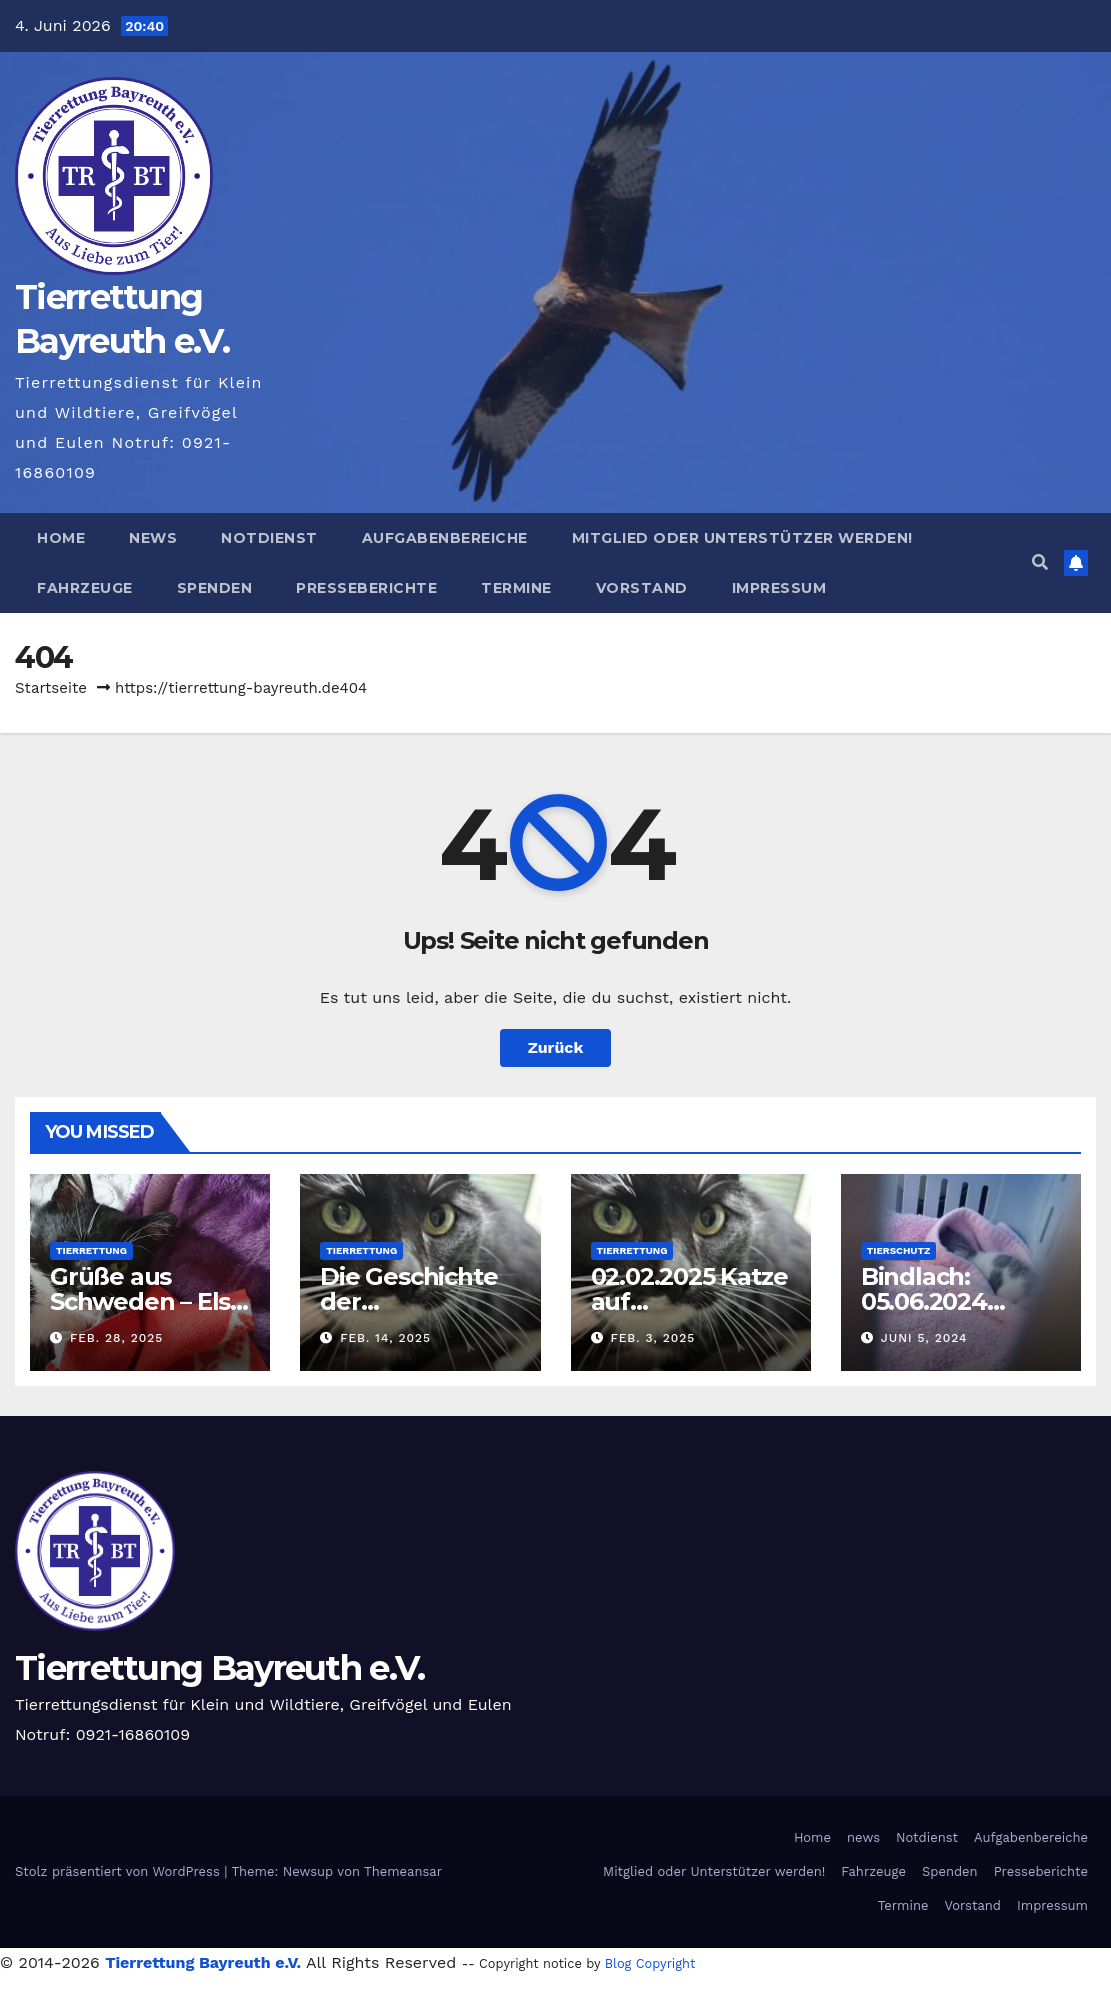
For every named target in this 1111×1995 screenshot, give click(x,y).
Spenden (215, 588)
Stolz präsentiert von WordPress (119, 1871)
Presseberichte (366, 588)
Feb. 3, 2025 (652, 1338)
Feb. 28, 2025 (116, 1338)
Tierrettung (91, 1250)
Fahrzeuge (85, 588)
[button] (1040, 562)
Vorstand (642, 588)
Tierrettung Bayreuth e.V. (220, 1668)
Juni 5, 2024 (924, 1338)
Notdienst (269, 538)
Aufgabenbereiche (445, 538)
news (153, 538)
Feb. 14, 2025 (385, 1338)
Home (61, 538)
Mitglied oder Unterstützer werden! (742, 538)
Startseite (51, 688)
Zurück (556, 1047)
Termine (516, 588)
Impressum (779, 588)
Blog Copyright (650, 1963)
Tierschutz (899, 1250)
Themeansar (403, 1871)
